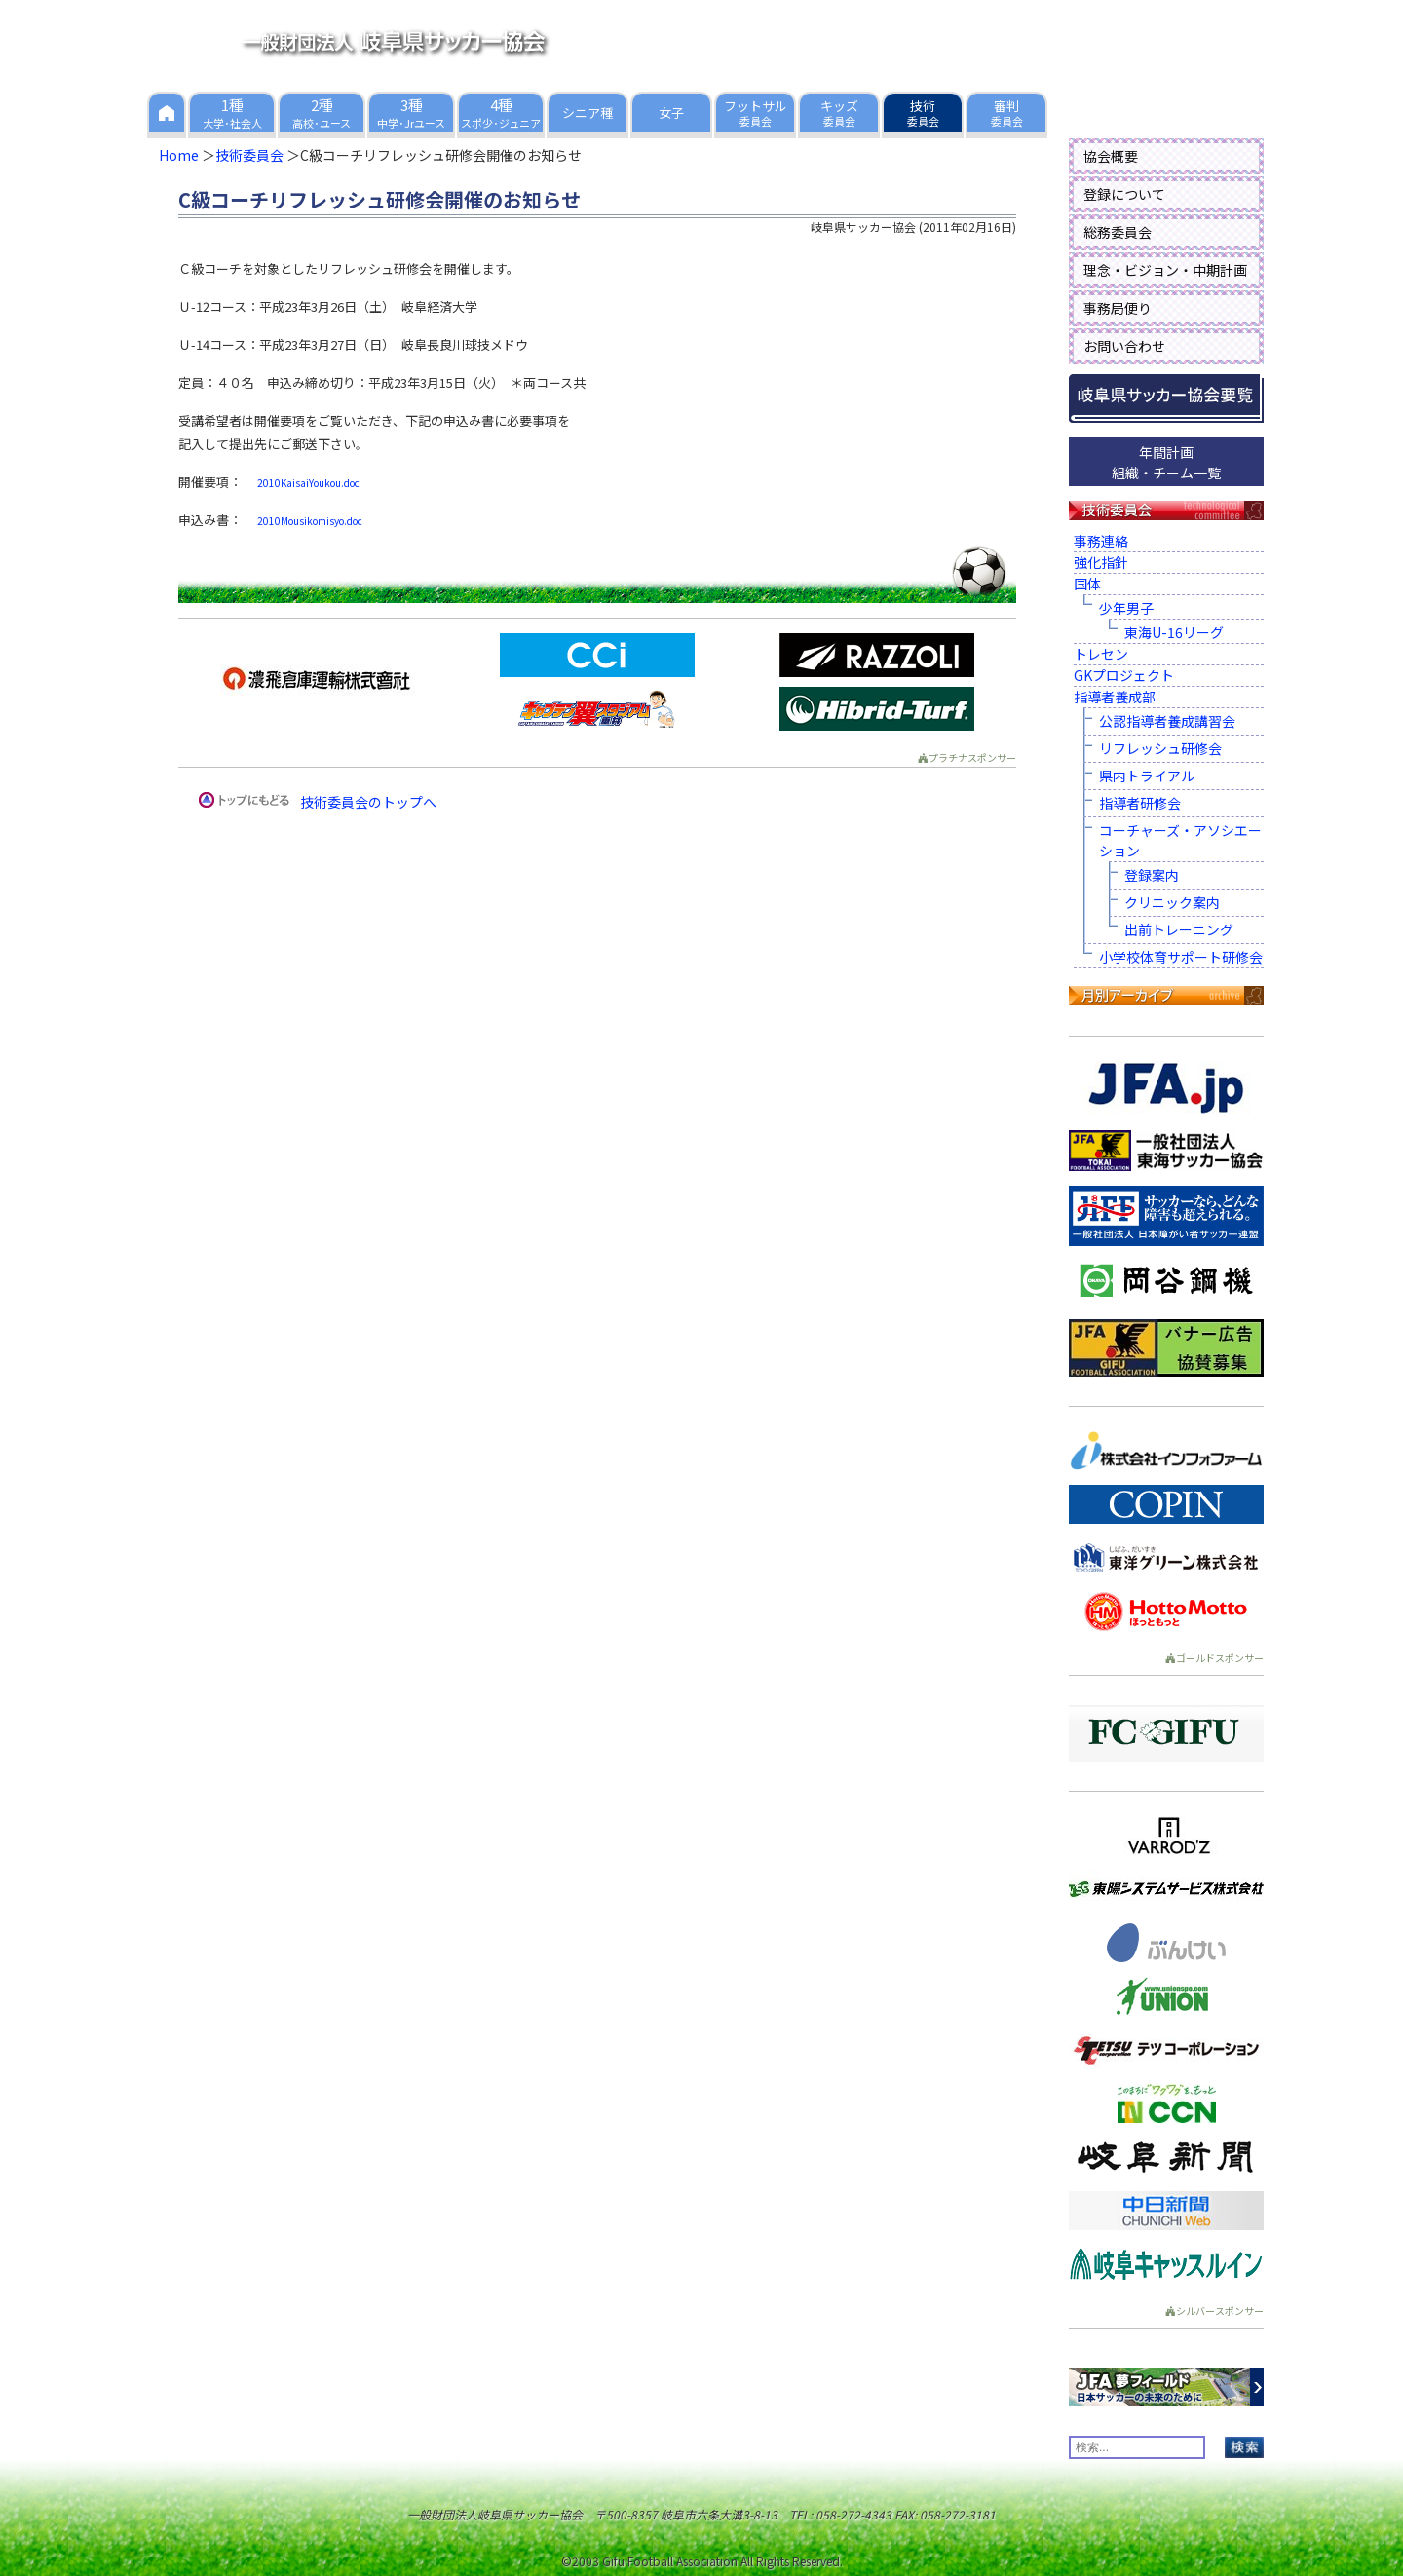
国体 (1087, 583)
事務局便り (1117, 308)
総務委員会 (1117, 232)
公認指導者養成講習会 (1167, 721)
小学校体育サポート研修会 (1181, 956)
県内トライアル (1146, 775)
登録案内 (1151, 875)
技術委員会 (249, 155)
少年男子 (1126, 608)
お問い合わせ (1124, 346)
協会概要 (1110, 156)
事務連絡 (1101, 540)
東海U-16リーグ (1174, 632)
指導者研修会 (1140, 803)
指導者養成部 (1115, 696)
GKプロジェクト (1124, 675)
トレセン (1101, 653)
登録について (1124, 194)
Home (179, 155)
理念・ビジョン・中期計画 (1165, 270)
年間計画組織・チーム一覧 (1166, 462)
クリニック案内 (1172, 902)
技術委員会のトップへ (368, 802)
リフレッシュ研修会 (1160, 748)
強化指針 (1101, 562)
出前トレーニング (1178, 929)
